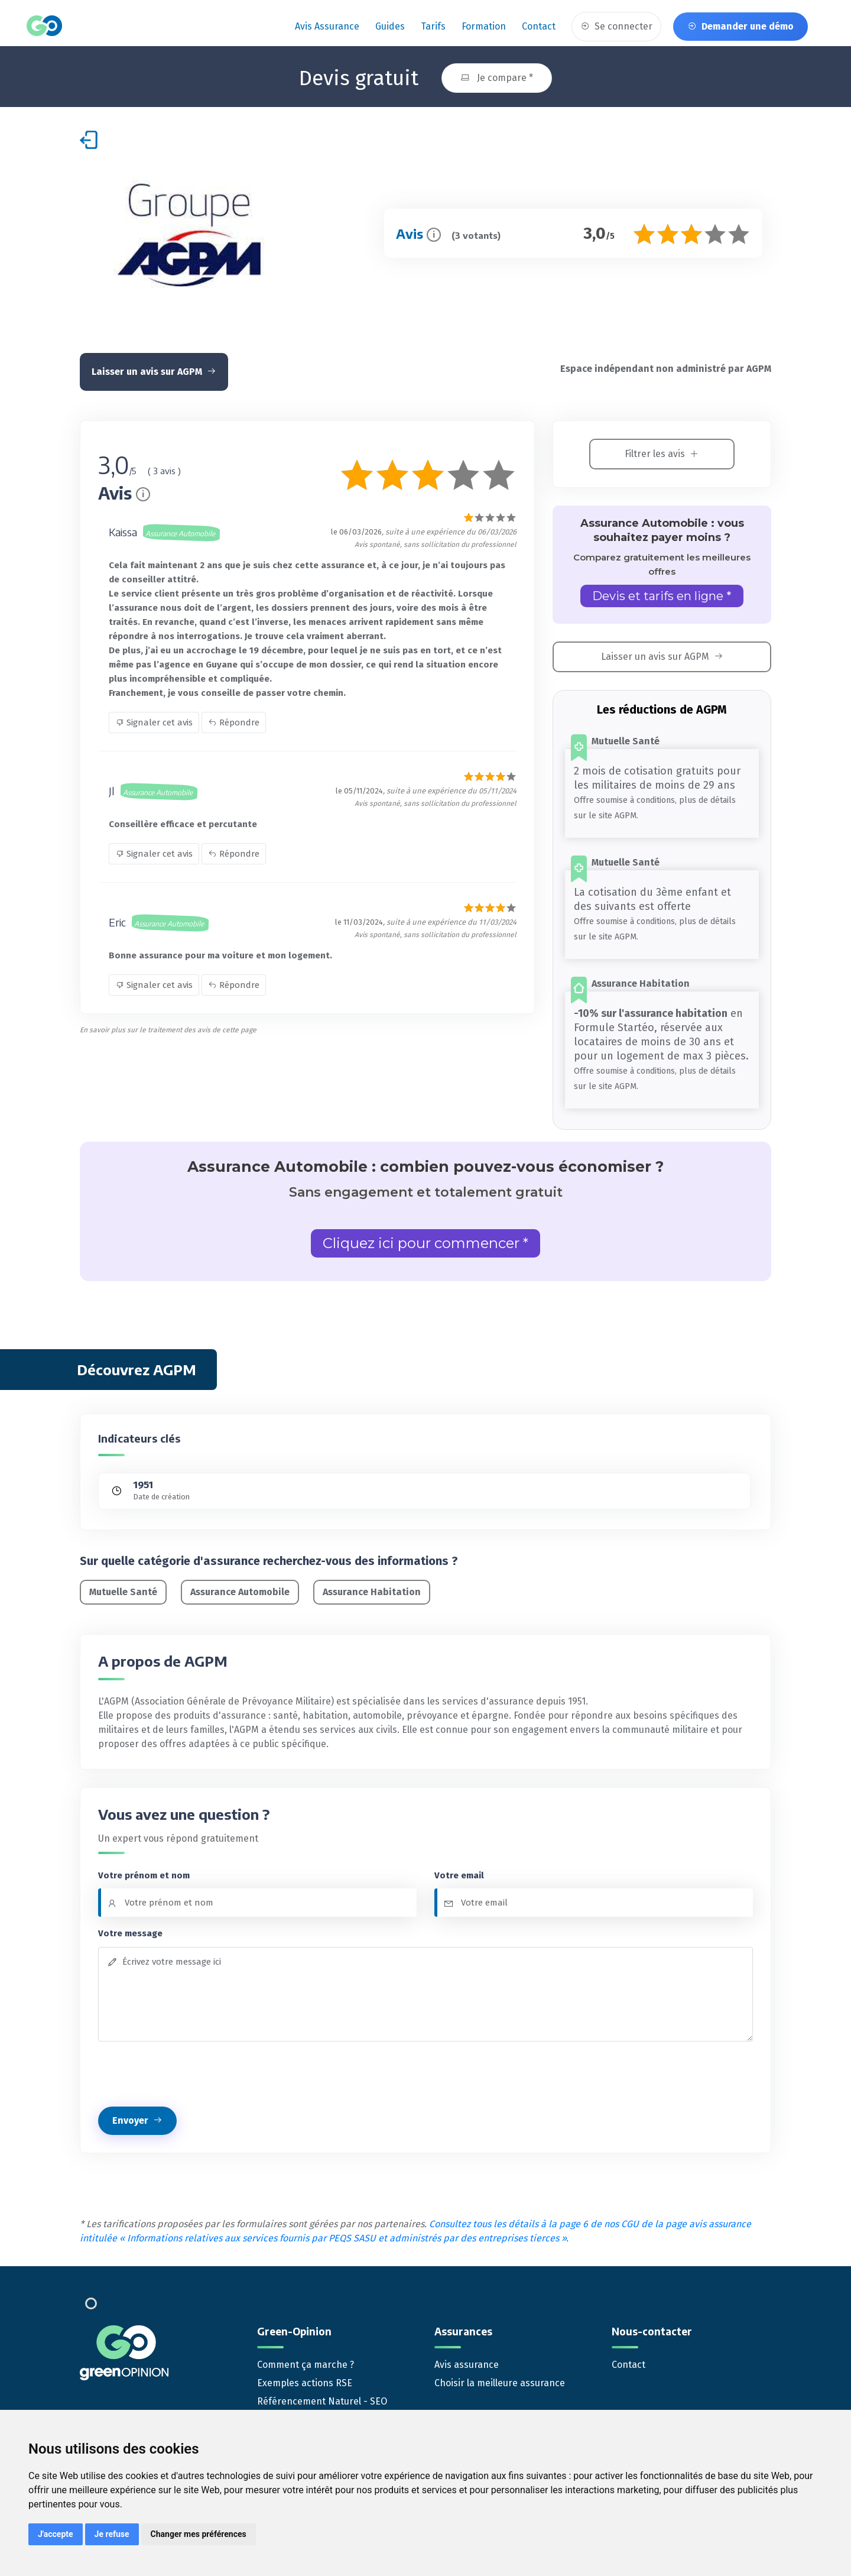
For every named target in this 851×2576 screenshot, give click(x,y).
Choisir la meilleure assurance (499, 2379)
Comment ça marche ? (305, 2361)
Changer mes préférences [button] (198, 2534)
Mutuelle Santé (123, 1587)
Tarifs (433, 26)
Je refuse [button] (112, 2534)
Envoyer (137, 2116)
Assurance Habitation (372, 1587)
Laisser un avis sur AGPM (154, 368)
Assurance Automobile (240, 1587)
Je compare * (496, 73)
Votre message (130, 1929)
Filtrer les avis (662, 450)
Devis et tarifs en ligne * (662, 592)
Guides (390, 26)
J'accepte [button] (55, 2534)
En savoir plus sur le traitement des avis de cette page (168, 1026)
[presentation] (188, 2070)
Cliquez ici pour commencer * (425, 1239)
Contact (539, 26)
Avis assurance (327, 26)
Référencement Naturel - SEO (322, 2397)
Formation (484, 26)
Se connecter (616, 26)
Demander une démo (740, 26)
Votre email (459, 1871)
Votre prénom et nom (144, 1871)
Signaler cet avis (154, 719)
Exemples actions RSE (304, 2379)
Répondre (233, 719)
